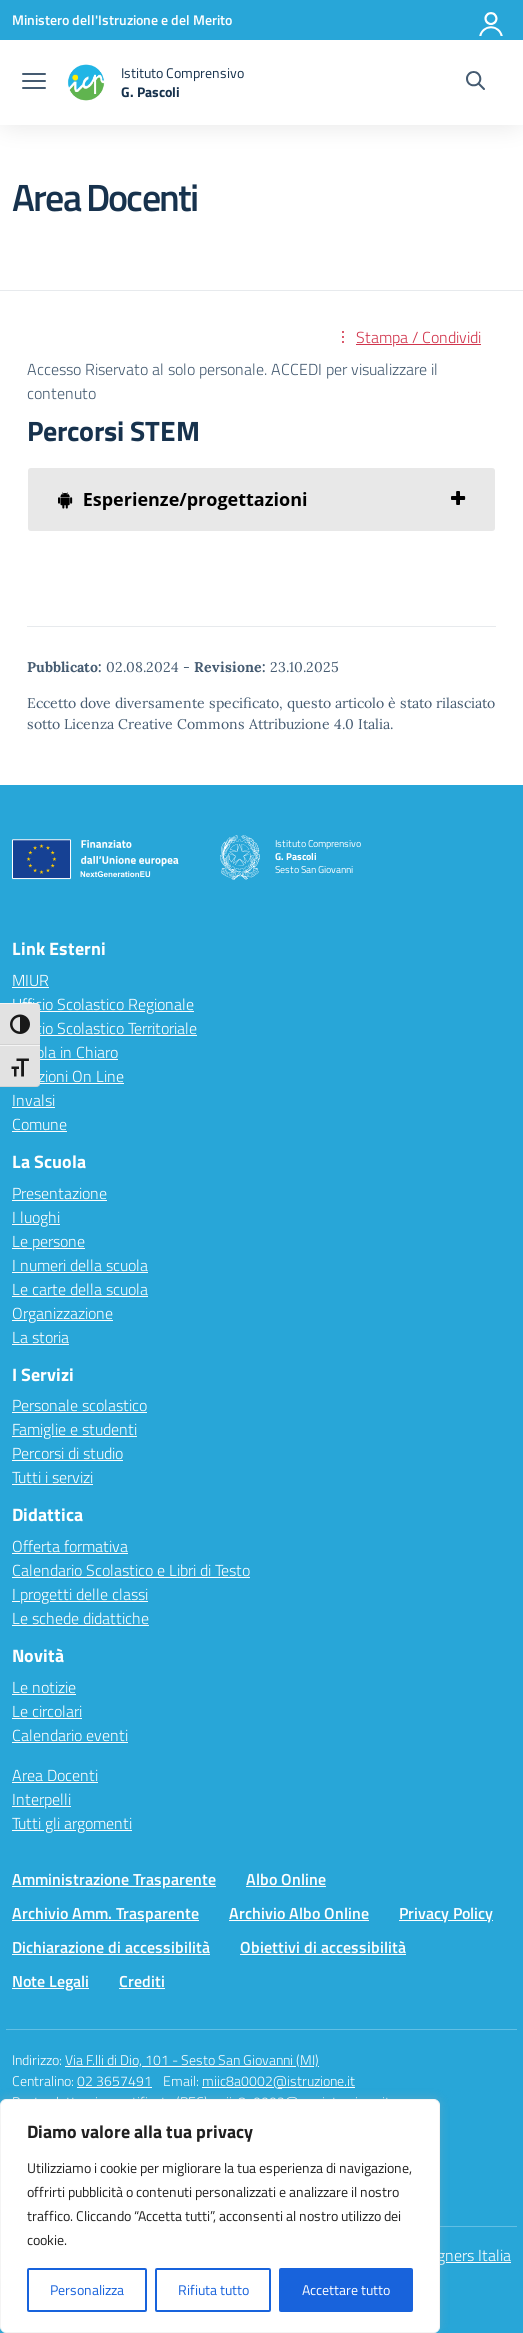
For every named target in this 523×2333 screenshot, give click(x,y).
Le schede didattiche (80, 1618)
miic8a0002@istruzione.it (278, 2080)
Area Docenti (55, 1775)
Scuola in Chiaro (65, 1052)
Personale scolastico (79, 1405)
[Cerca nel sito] (475, 83)
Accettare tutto (346, 2289)
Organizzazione (62, 1313)
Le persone (48, 1241)
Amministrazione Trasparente (114, 1879)
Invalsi (33, 1100)
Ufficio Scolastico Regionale (103, 1004)
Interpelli (41, 1799)
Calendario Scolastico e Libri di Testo (131, 1570)
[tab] (261, 499)
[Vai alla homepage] (155, 82)
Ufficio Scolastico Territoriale (104, 1028)
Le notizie (44, 1687)
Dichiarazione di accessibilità (111, 1947)
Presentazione (59, 1193)
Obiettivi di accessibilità (323, 1947)
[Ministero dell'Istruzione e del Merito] (122, 19)
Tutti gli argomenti (72, 1823)
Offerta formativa (70, 1546)
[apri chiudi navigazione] (34, 83)
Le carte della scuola (80, 1289)
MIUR (30, 980)
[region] (220, 2216)
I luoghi (36, 1217)
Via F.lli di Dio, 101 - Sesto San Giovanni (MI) (192, 2059)
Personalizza (87, 2289)
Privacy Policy (446, 1913)
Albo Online (286, 1879)
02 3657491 (114, 2080)
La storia (40, 1337)
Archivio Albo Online (299, 1913)
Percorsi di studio (67, 1453)
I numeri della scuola (80, 1265)
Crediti (142, 1981)
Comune (39, 1124)
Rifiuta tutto (213, 2289)
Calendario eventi (70, 1735)
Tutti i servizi (52, 1477)
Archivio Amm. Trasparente (105, 1913)
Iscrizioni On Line (68, 1076)
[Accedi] (492, 20)
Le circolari (47, 1711)
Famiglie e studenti (74, 1429)
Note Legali (50, 1981)
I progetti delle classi (80, 1594)
